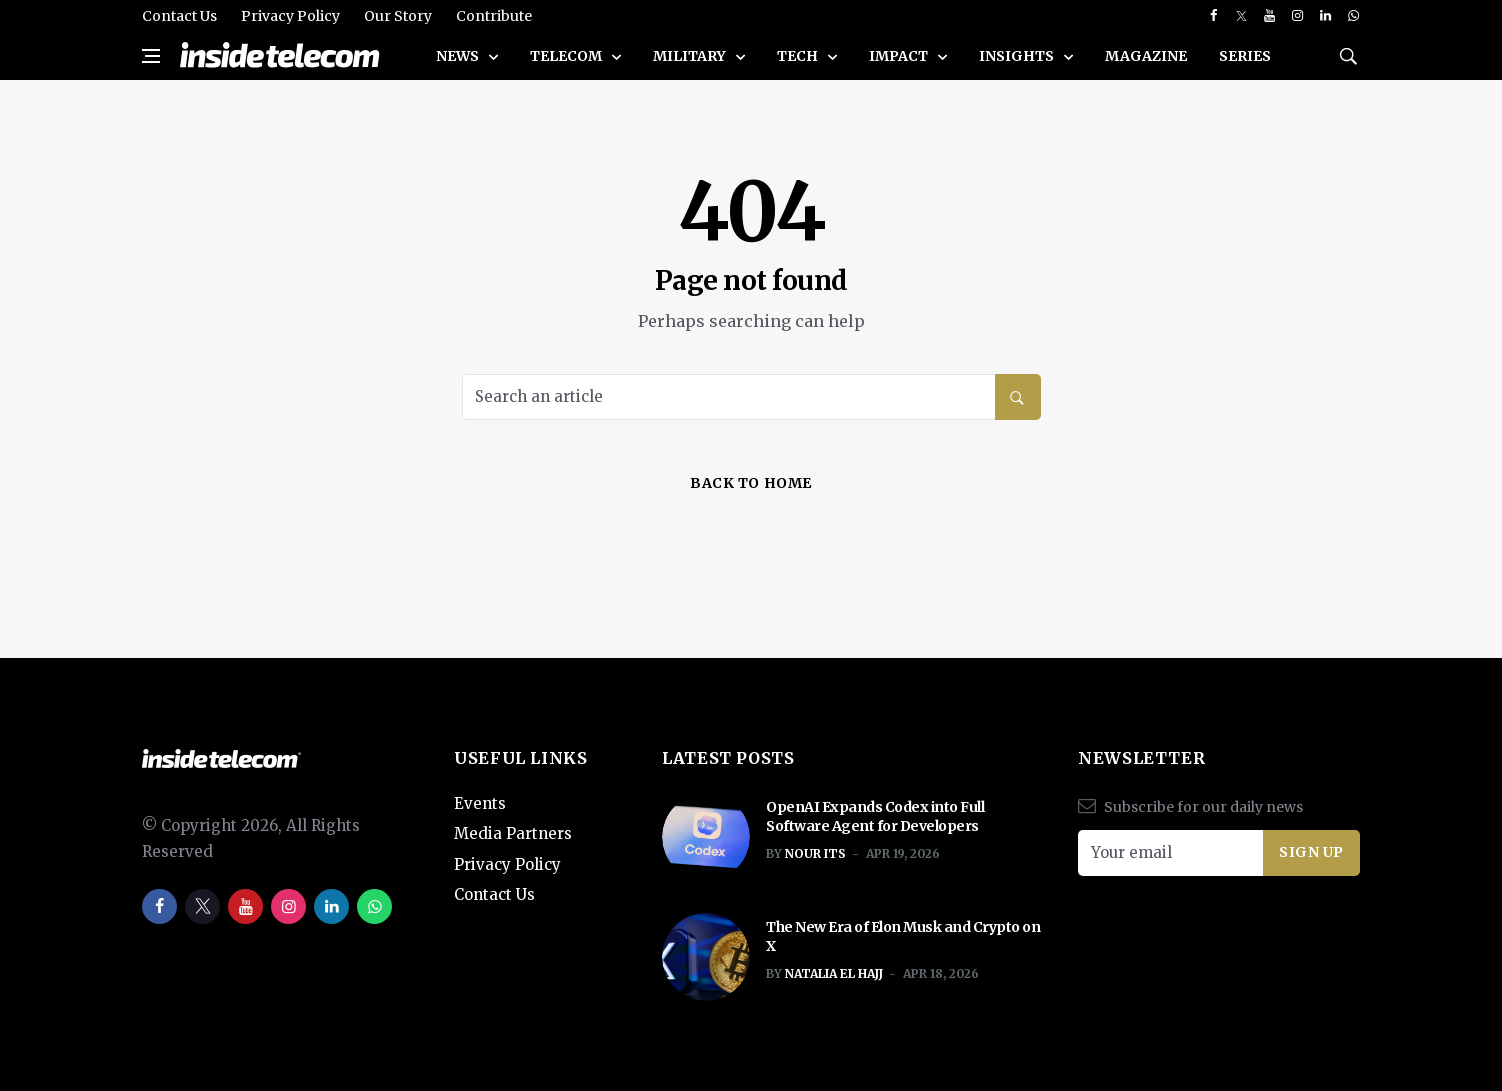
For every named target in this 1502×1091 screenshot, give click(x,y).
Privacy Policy (290, 16)
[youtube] (1269, 16)
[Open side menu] (151, 56)
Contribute (494, 16)
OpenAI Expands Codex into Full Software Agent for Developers (875, 817)
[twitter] (1241, 16)
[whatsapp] (1353, 16)
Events (480, 803)
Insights (1018, 56)
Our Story (398, 16)
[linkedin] (1325, 16)
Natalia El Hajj (834, 973)
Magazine (1146, 56)
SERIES (1245, 56)
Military (691, 56)
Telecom (567, 56)
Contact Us (179, 16)
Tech (799, 56)
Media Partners (513, 833)
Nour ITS (815, 853)
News (459, 56)
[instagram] (1297, 16)
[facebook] (1213, 16)
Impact (900, 56)
